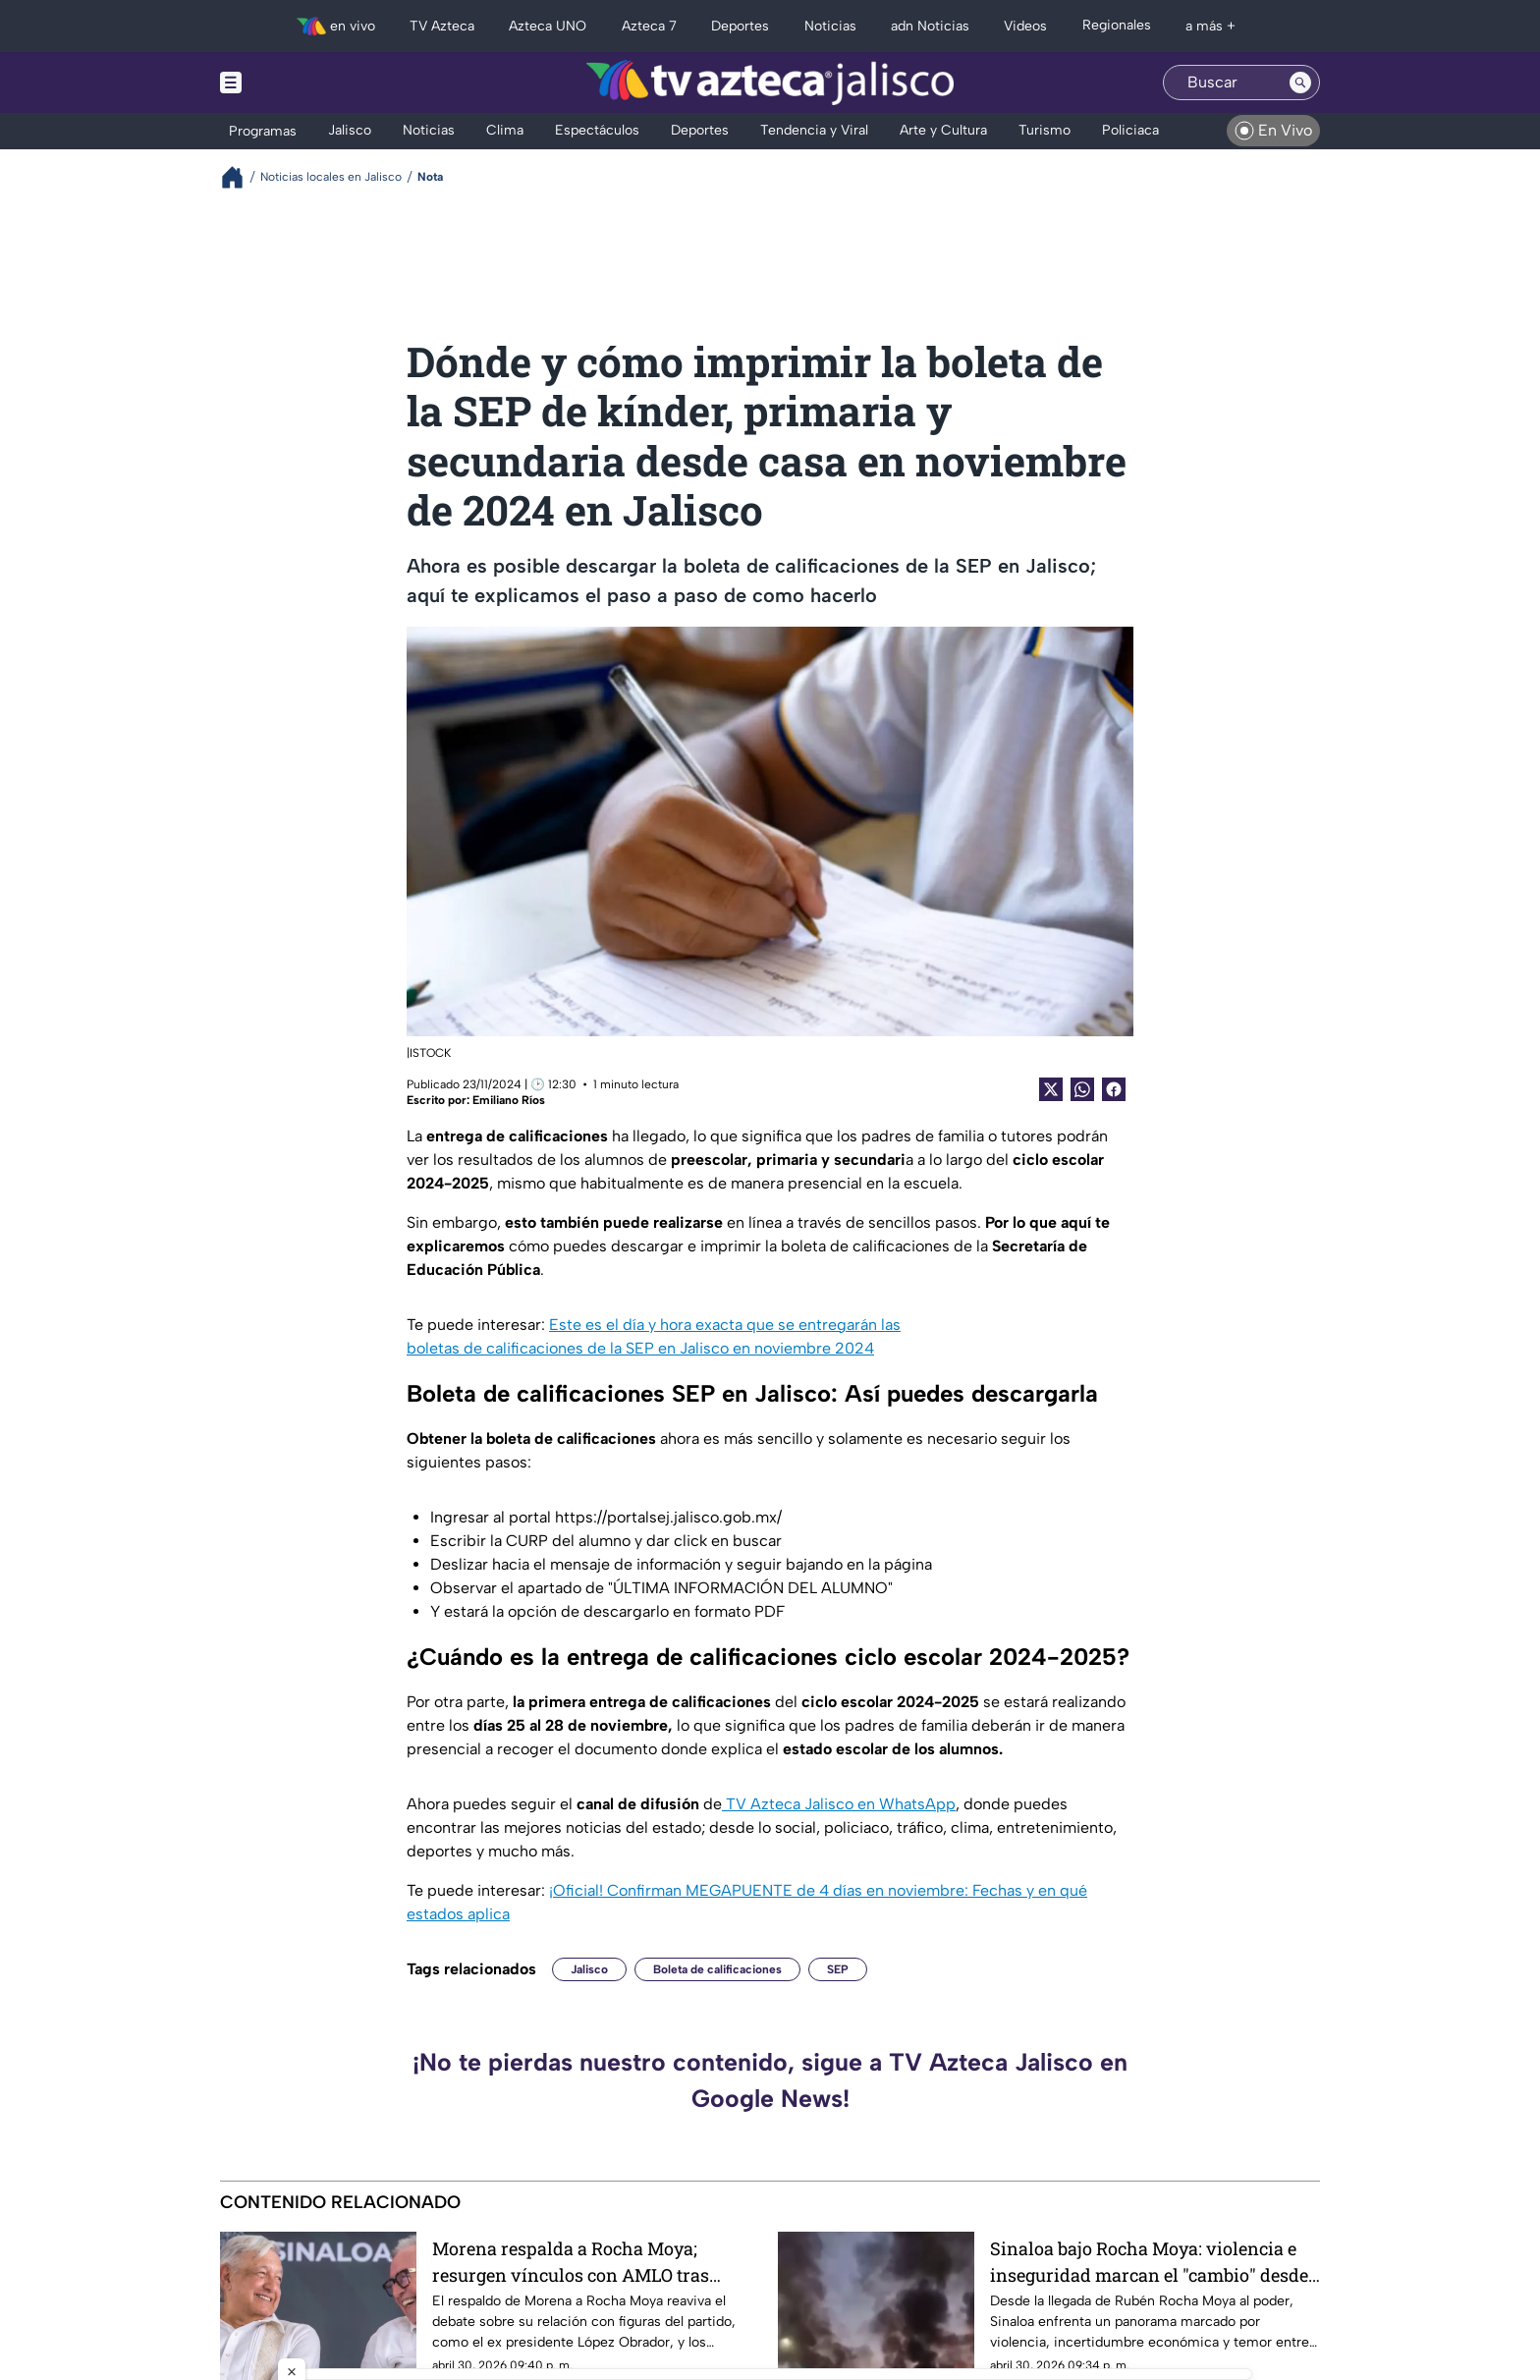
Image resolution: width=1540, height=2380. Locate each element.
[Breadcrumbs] (240, 177)
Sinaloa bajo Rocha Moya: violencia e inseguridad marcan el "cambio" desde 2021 (1149, 2262)
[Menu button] (298, 82)
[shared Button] (1082, 1089)
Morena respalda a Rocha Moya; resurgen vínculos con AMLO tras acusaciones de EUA (570, 2262)
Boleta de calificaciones (717, 1969)
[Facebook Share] (1114, 1089)
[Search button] (1300, 82)
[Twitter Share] (1051, 1089)
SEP (838, 1969)
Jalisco (589, 1969)
